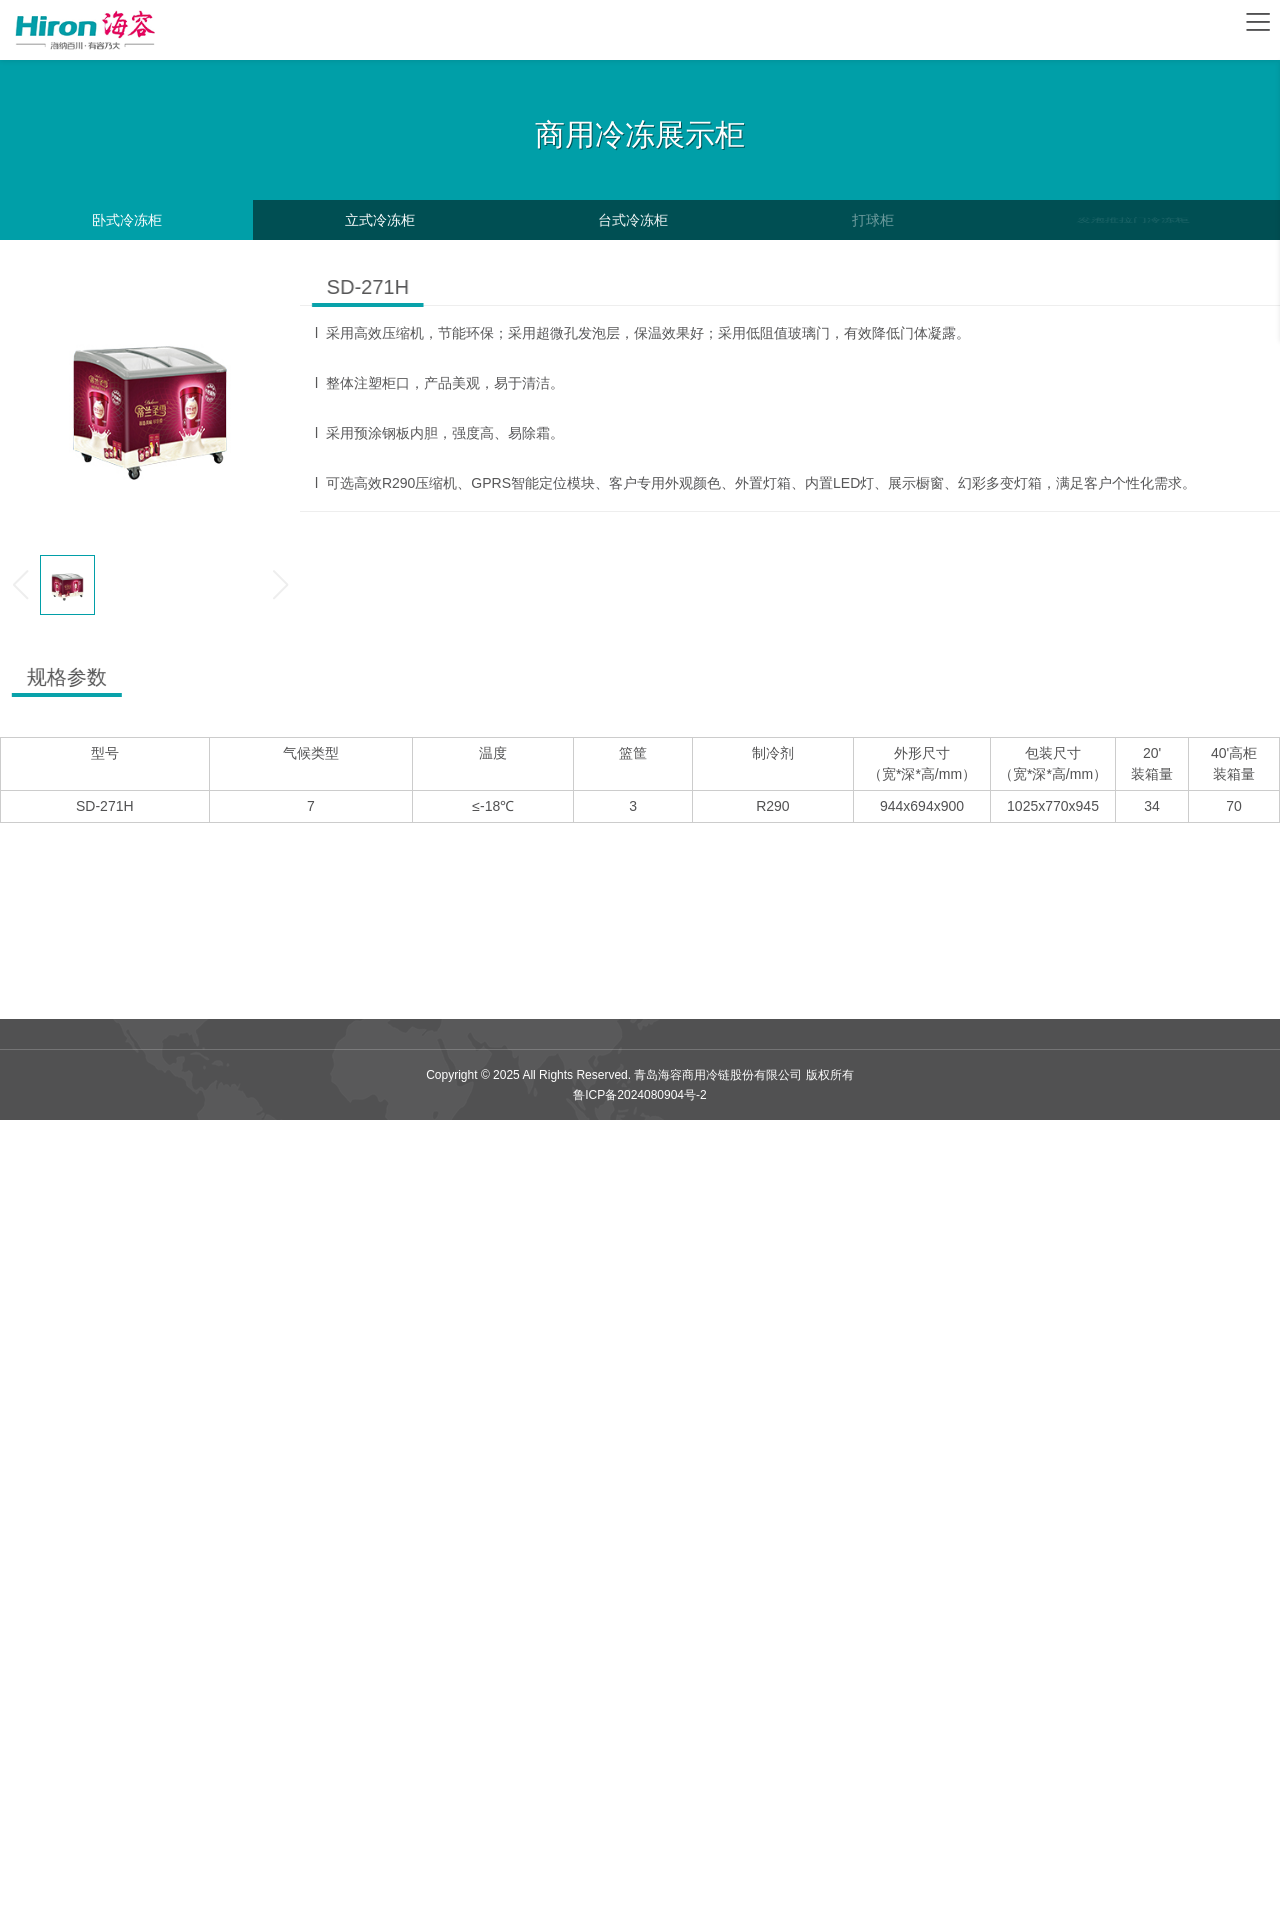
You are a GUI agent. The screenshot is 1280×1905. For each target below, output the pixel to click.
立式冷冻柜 (380, 220)
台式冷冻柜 (633, 219)
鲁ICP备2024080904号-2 (639, 1095)
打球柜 (872, 219)
